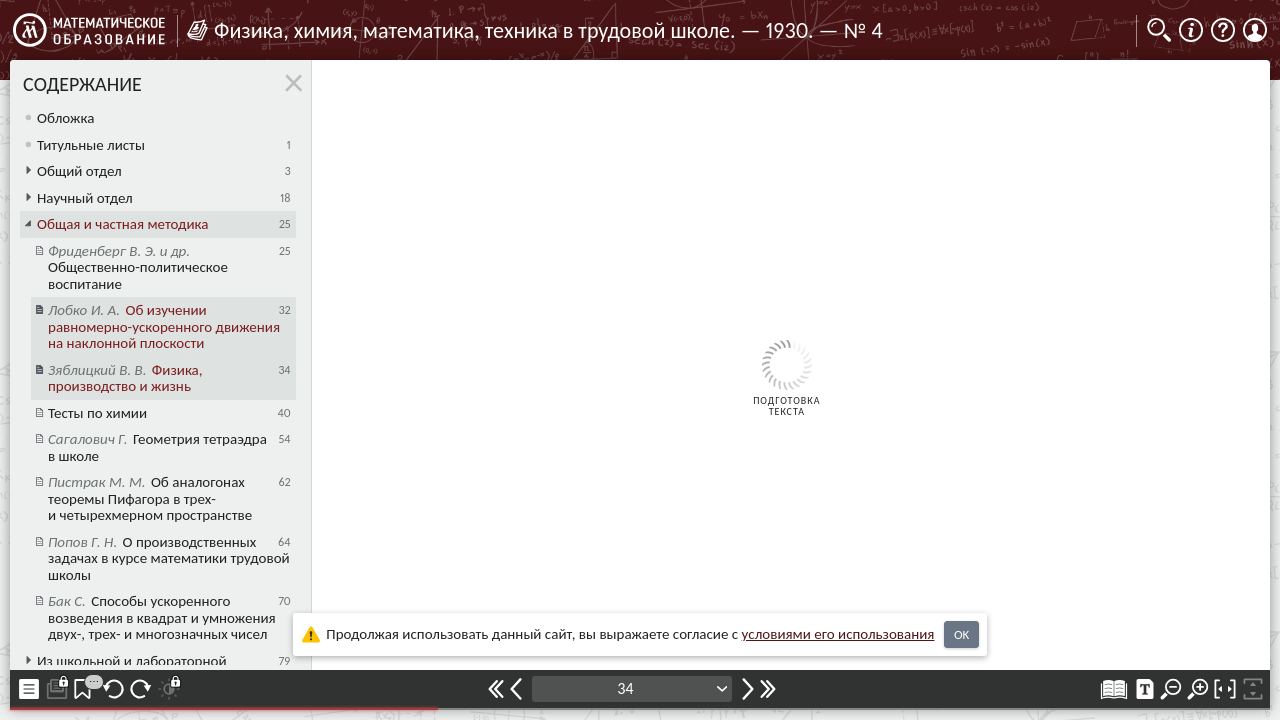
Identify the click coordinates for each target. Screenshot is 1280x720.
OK (961, 634)
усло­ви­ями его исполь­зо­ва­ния (838, 634)
